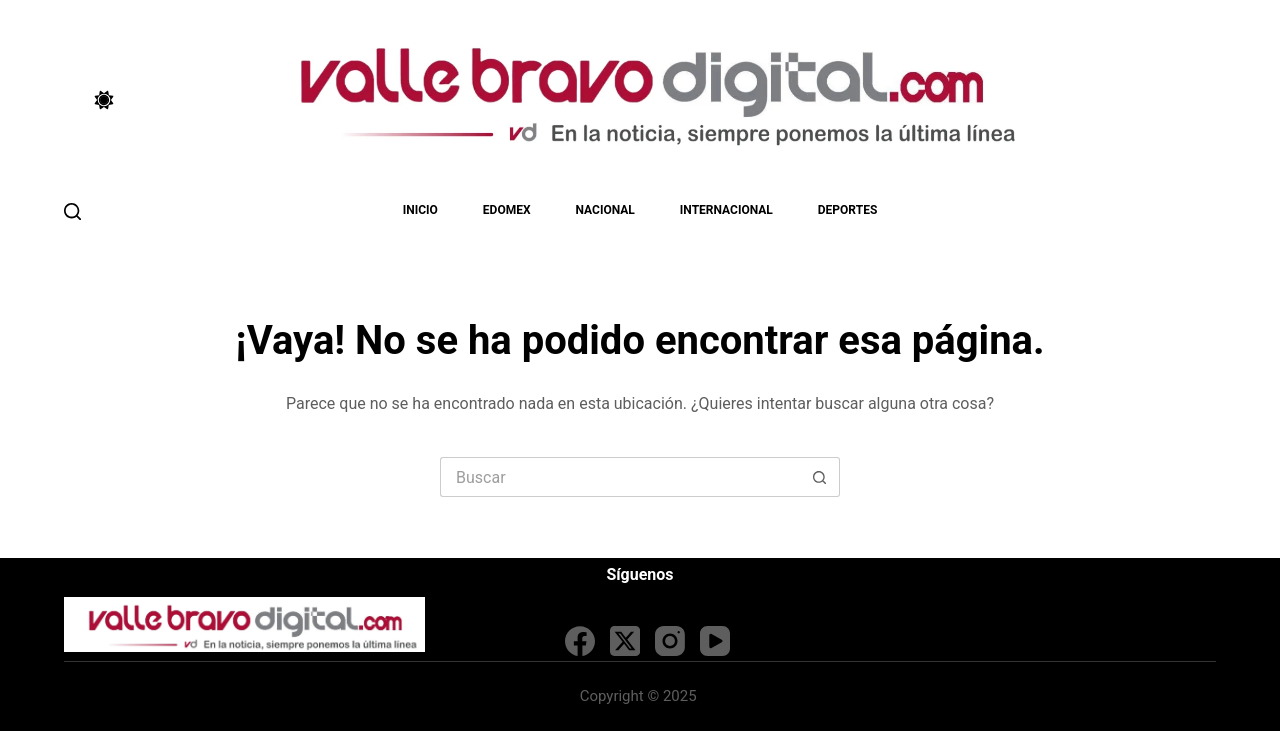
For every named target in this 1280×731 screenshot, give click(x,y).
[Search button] (820, 477)
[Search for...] (620, 477)
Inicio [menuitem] (420, 210)
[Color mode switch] (104, 100)
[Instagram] (670, 641)
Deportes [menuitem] (847, 210)
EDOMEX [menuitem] (507, 210)
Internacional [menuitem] (726, 210)
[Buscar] (72, 211)
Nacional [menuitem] (605, 210)
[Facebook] (580, 641)
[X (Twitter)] (625, 641)
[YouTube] (715, 641)
